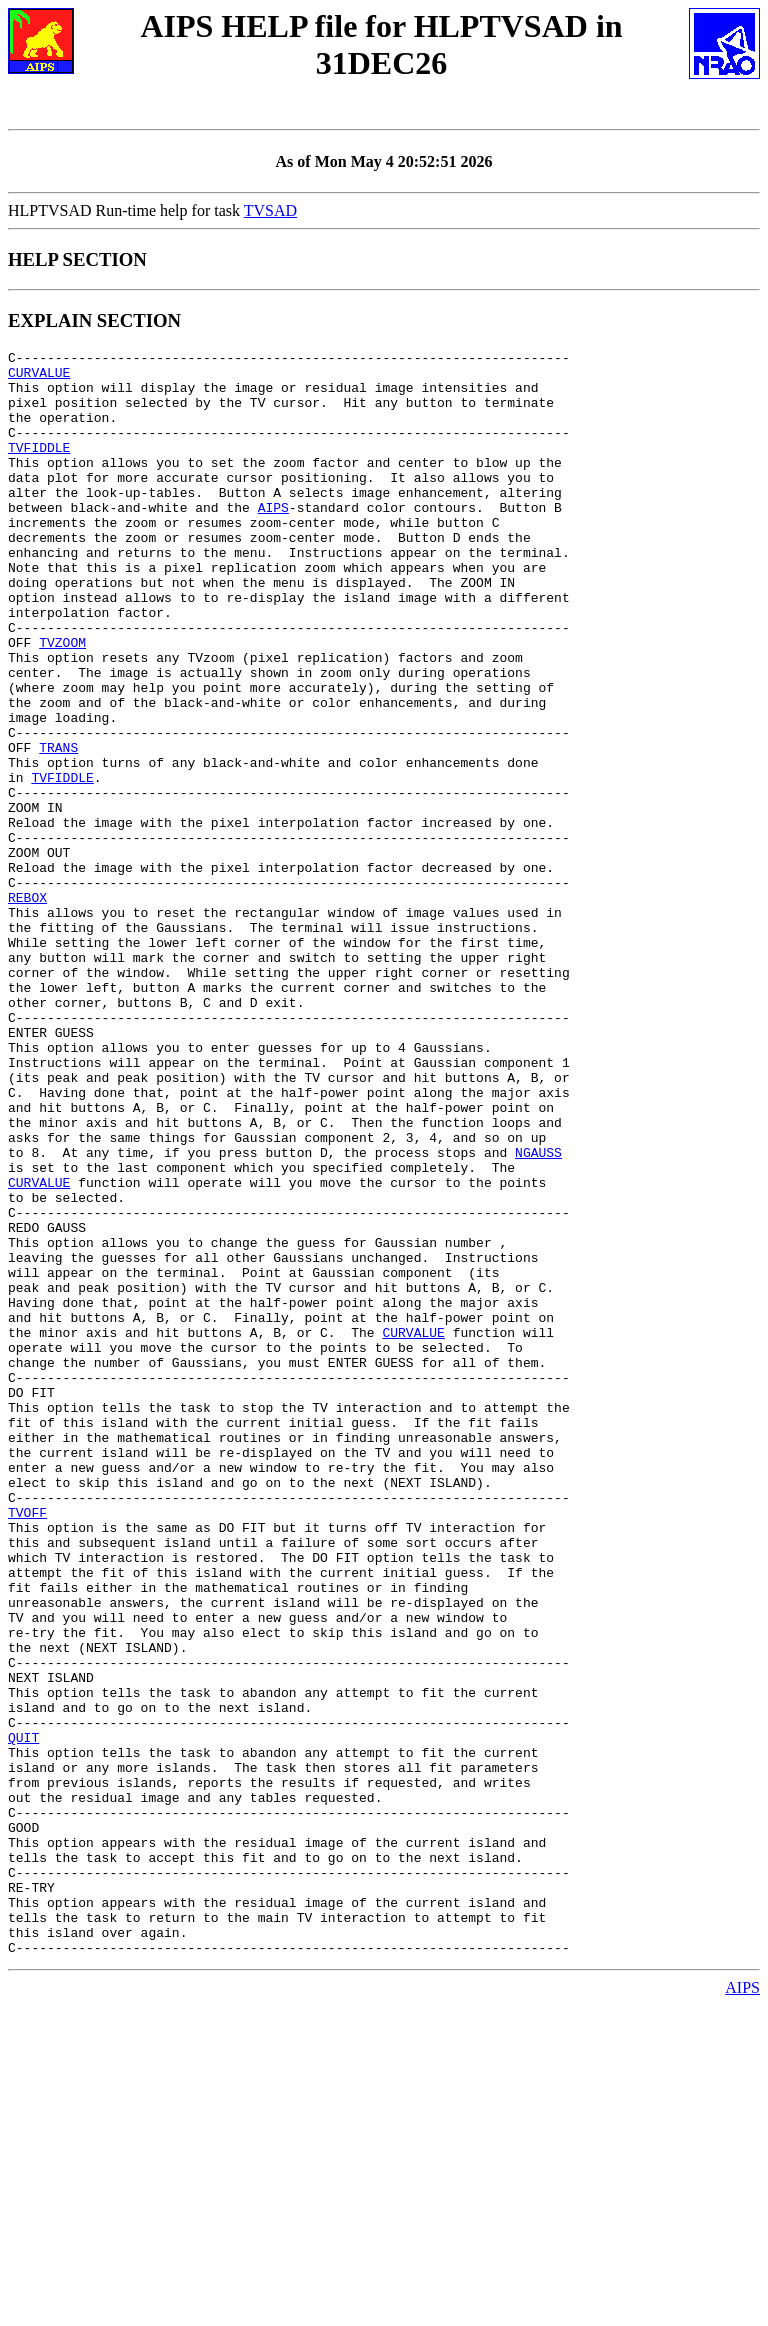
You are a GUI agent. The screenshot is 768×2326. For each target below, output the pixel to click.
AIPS (273, 540)
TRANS (58, 828)
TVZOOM (62, 702)
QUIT (23, 2016)
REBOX (27, 1008)
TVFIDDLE (39, 468)
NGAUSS (538, 1314)
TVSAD (270, 210)
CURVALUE (39, 378)
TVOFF (27, 1746)
